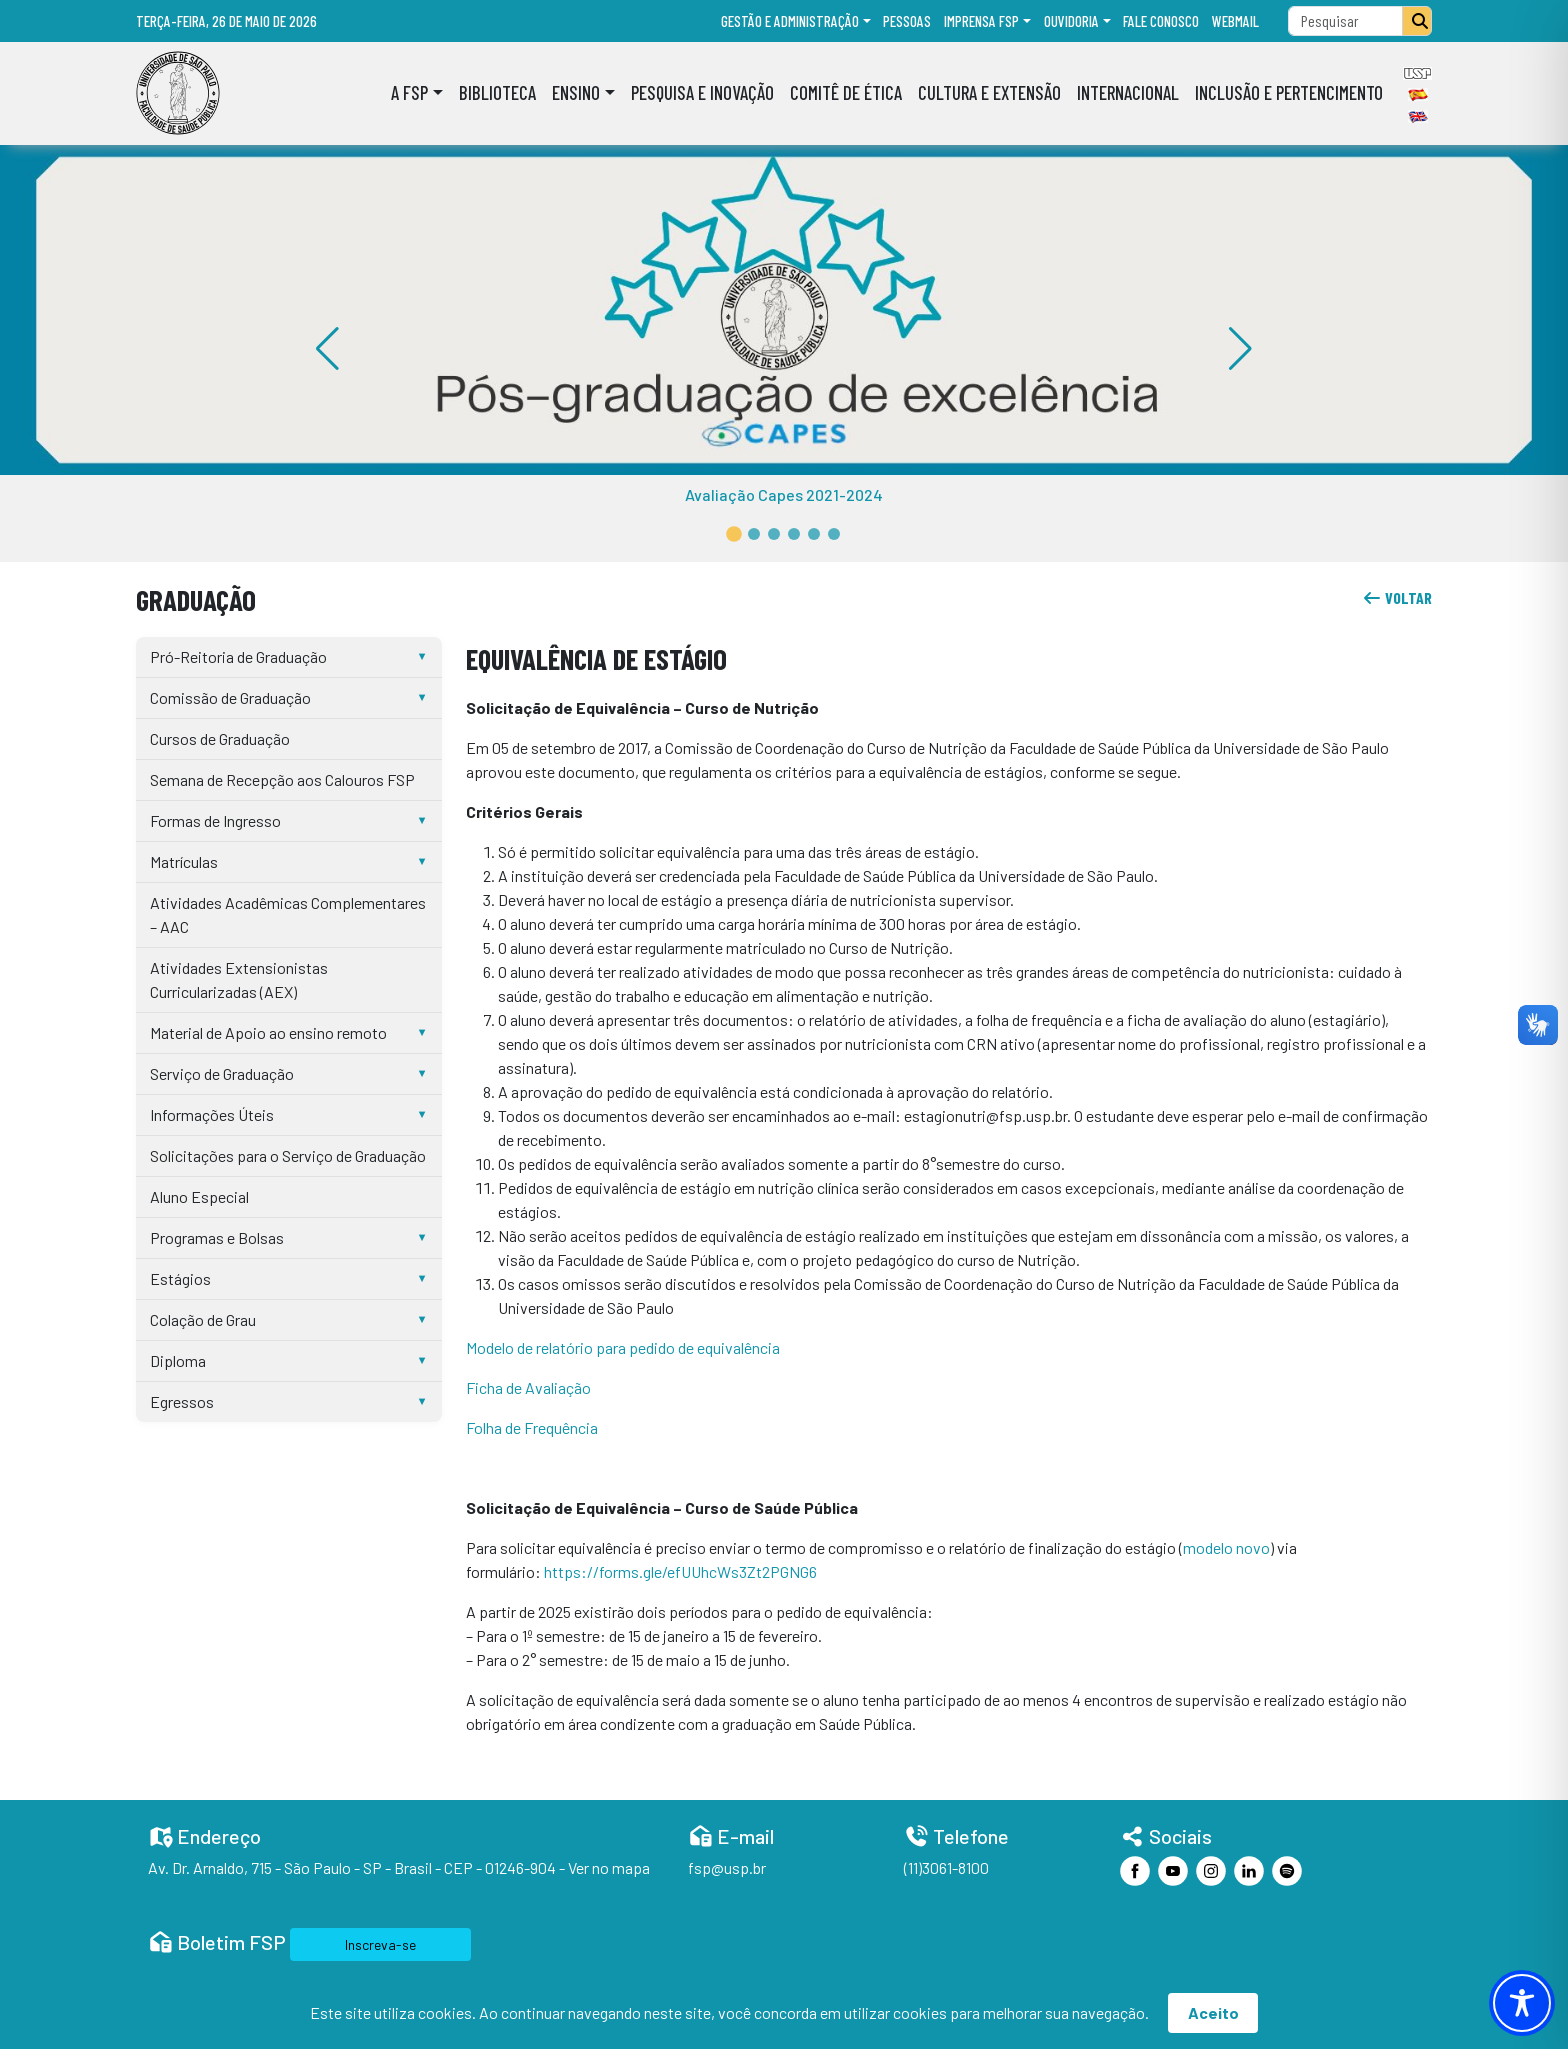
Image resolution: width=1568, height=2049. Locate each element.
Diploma (178, 1360)
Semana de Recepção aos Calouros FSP (282, 779)
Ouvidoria (1071, 21)
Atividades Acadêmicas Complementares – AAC (288, 914)
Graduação (196, 599)
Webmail (1235, 21)
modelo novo (1226, 1547)
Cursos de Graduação (220, 738)
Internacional (1128, 92)
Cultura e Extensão (989, 92)
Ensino (576, 92)
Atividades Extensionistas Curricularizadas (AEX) (239, 979)
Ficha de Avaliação (528, 1387)
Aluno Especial (199, 1196)
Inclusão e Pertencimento (1289, 92)
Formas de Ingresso (215, 820)
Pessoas (907, 21)
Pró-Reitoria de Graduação (238, 656)
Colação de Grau (203, 1319)
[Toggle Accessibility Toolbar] (1522, 2003)
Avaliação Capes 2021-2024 (784, 494)
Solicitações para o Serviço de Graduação (288, 1155)
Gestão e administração (790, 21)
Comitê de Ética (846, 92)
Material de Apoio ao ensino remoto (268, 1032)
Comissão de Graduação (230, 697)
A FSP (409, 92)
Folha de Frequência (532, 1427)
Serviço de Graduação (222, 1073)
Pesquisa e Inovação (702, 92)
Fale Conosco (1161, 21)
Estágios (180, 1278)
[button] (734, 534)
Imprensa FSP (981, 21)
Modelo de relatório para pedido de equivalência (623, 1347)
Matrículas (184, 861)
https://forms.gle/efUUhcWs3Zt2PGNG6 (680, 1571)
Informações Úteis (212, 1114)
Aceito (1213, 2012)
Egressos (182, 1401)
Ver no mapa (609, 1867)
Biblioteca (497, 92)
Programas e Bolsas (217, 1237)
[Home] (178, 93)
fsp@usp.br (727, 1867)
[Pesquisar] (1417, 21)
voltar (1397, 597)
